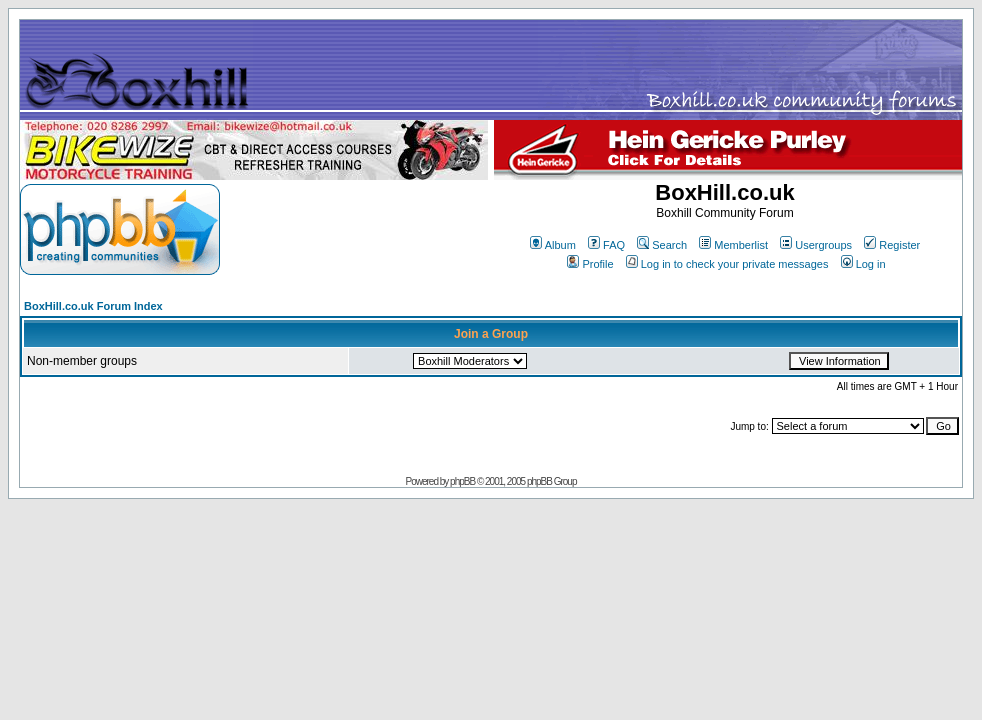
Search (662, 245)
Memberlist (733, 245)
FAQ (606, 245)
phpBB (462, 481)
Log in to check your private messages (727, 264)
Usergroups (816, 245)
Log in (863, 264)
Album (553, 245)
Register (892, 245)
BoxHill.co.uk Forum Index (93, 306)
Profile (590, 264)
